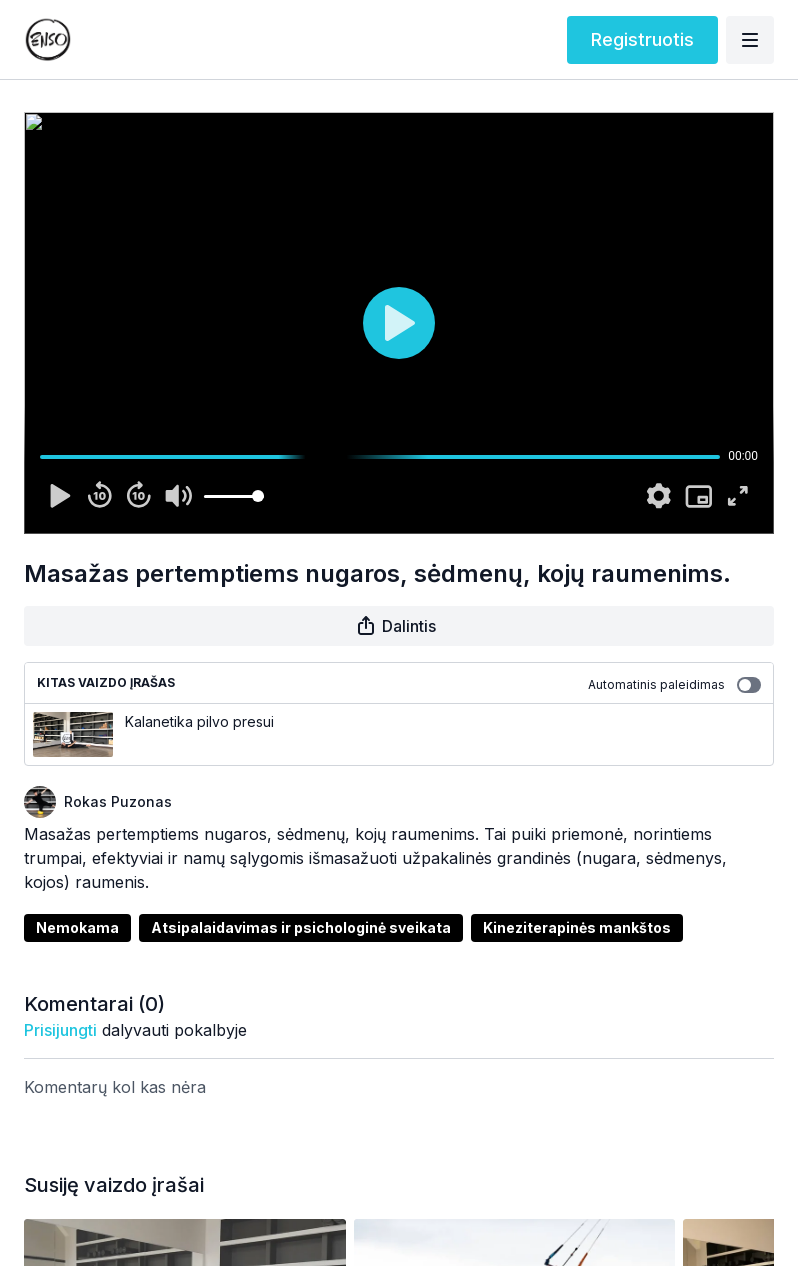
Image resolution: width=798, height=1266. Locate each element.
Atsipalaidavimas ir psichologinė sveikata (301, 927)
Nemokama (77, 927)
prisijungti (60, 1030)
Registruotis (642, 39)
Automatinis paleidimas (674, 685)
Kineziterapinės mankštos (577, 927)
